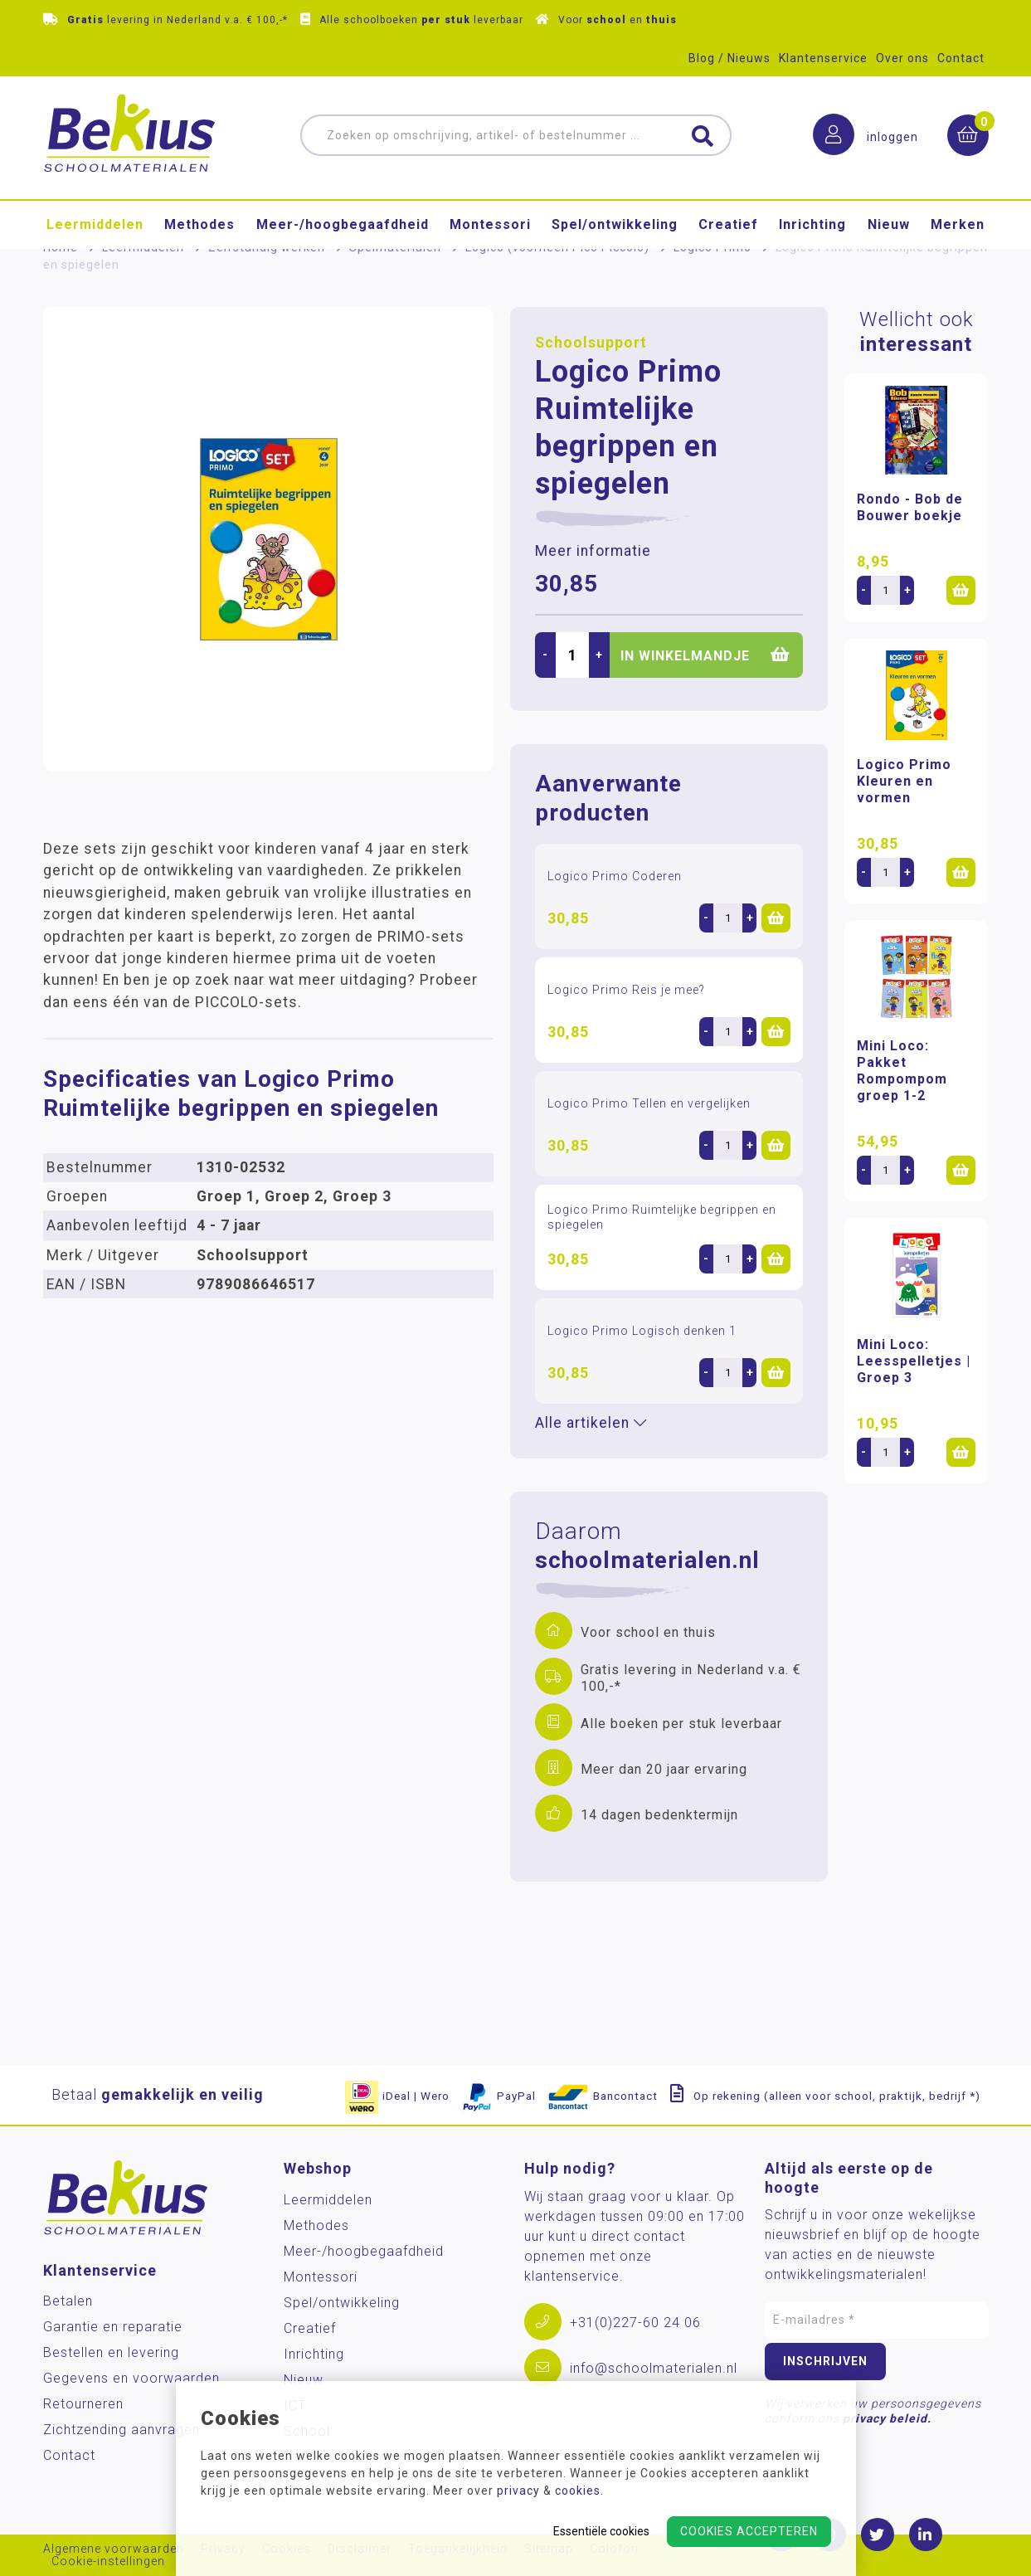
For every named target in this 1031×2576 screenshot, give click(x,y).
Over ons (902, 58)
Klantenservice (823, 58)
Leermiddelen (94, 224)
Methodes (199, 224)
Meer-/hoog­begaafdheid (342, 224)
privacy (518, 2490)
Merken (958, 224)
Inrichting (812, 224)
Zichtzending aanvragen (121, 2429)
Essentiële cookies (601, 2531)
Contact (961, 58)
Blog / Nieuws (729, 58)
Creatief (728, 224)
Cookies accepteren (749, 2531)
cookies (578, 2490)
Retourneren (83, 2404)
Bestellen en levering (111, 2352)
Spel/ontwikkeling (615, 224)
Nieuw (889, 224)
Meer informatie (593, 551)
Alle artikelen (591, 1423)
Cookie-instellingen (108, 2561)
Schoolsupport (591, 342)
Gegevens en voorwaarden (131, 2378)
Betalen (68, 2301)
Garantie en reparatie (112, 2327)
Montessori (490, 224)
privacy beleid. (887, 2418)
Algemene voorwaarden (113, 2549)
